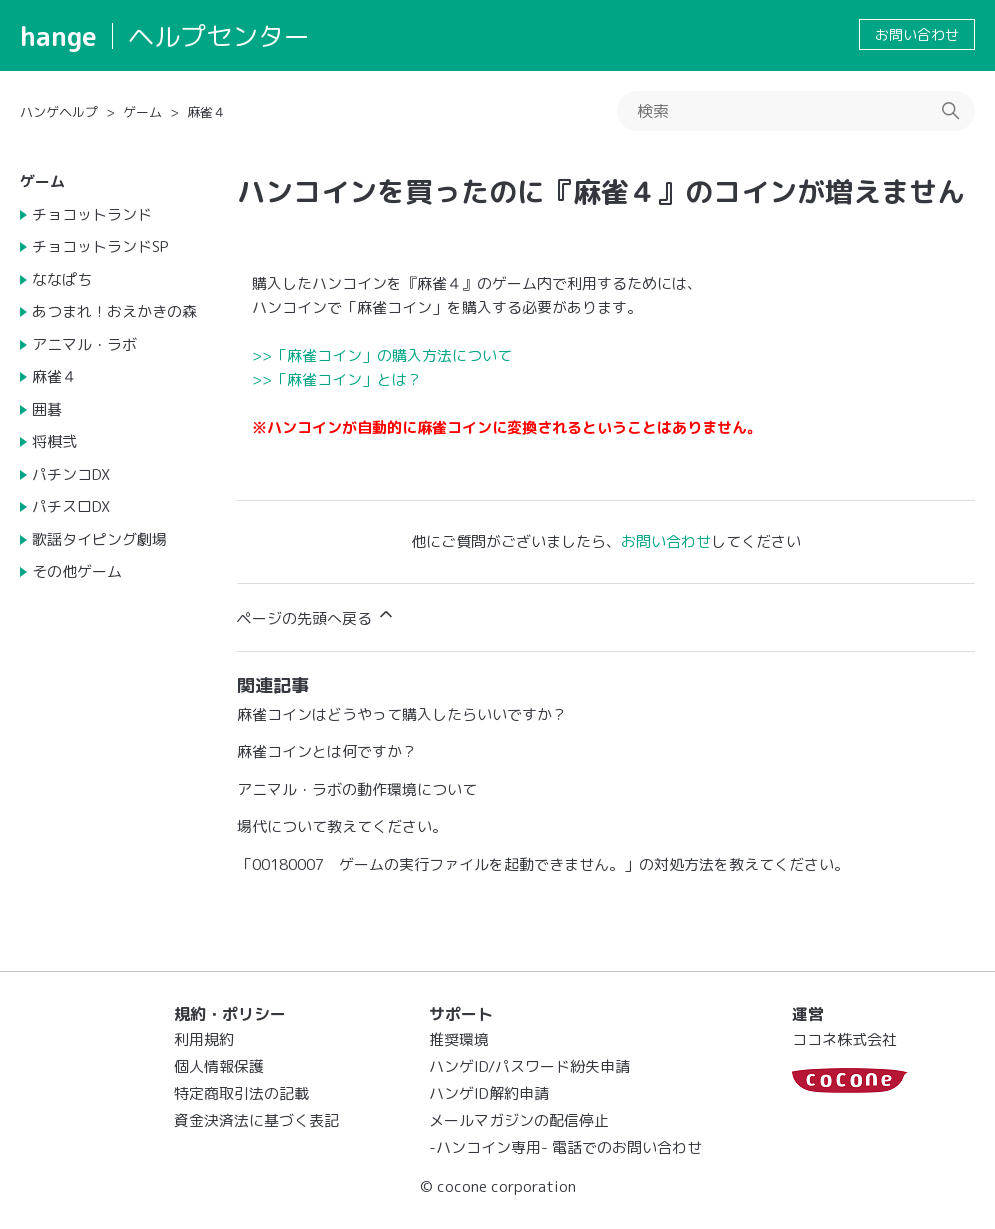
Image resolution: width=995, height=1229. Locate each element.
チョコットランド (92, 214)
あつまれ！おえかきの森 (114, 311)
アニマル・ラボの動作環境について (357, 789)
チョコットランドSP (100, 246)
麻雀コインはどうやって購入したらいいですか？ (402, 714)
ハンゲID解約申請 (489, 1093)
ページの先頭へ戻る (316, 616)
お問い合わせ (917, 34)
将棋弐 (54, 441)
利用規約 (204, 1039)
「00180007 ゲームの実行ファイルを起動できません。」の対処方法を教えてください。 (543, 864)
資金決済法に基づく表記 (256, 1120)
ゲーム (142, 112)
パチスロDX (71, 506)
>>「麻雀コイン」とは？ (337, 379)
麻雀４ (206, 112)
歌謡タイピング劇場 (99, 539)
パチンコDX (71, 474)
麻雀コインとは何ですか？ (327, 751)
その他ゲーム (77, 571)
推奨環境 (459, 1039)
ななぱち (62, 279)
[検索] (796, 111)
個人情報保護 (219, 1066)
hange (58, 36)
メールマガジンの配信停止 (519, 1120)
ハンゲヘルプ (59, 112)
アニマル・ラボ (84, 344)
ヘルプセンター (219, 36)
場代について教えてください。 (342, 826)
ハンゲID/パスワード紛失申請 (529, 1066)
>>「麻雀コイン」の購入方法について (382, 355)
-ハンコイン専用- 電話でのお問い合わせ (565, 1147)
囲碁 (47, 409)
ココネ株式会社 (844, 1039)
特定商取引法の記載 (241, 1093)
